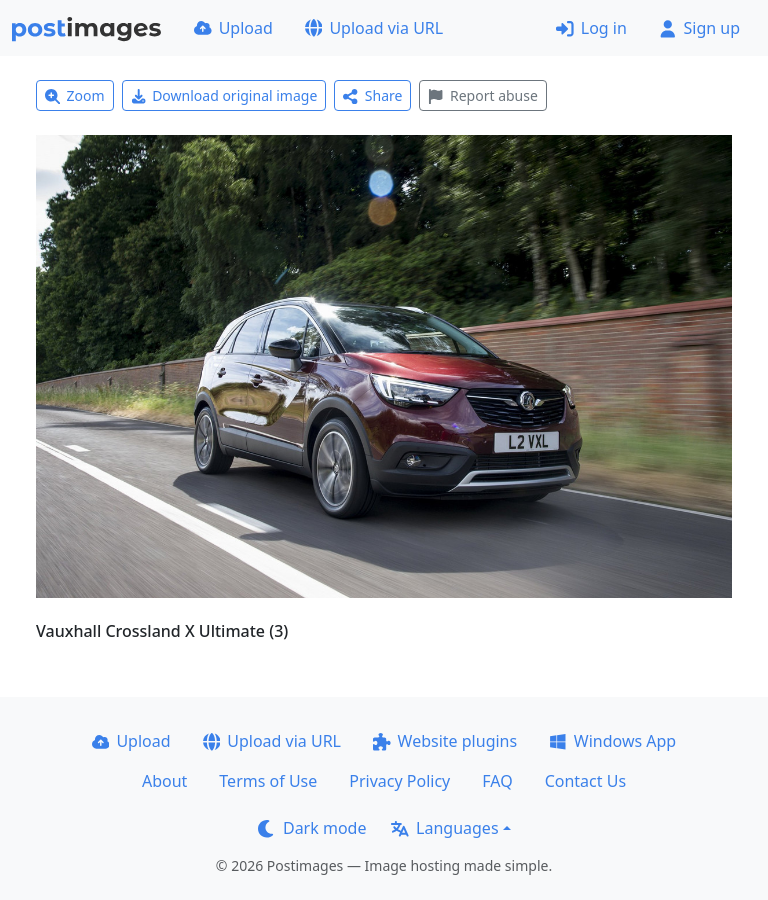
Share (372, 95)
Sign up (699, 28)
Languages (444, 828)
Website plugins (445, 741)
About (164, 781)
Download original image (224, 95)
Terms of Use (268, 781)
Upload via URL (374, 28)
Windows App (612, 741)
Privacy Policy (399, 781)
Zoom (75, 95)
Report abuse (482, 95)
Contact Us (585, 781)
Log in (591, 28)
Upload (233, 28)
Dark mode (312, 828)
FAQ (497, 781)
